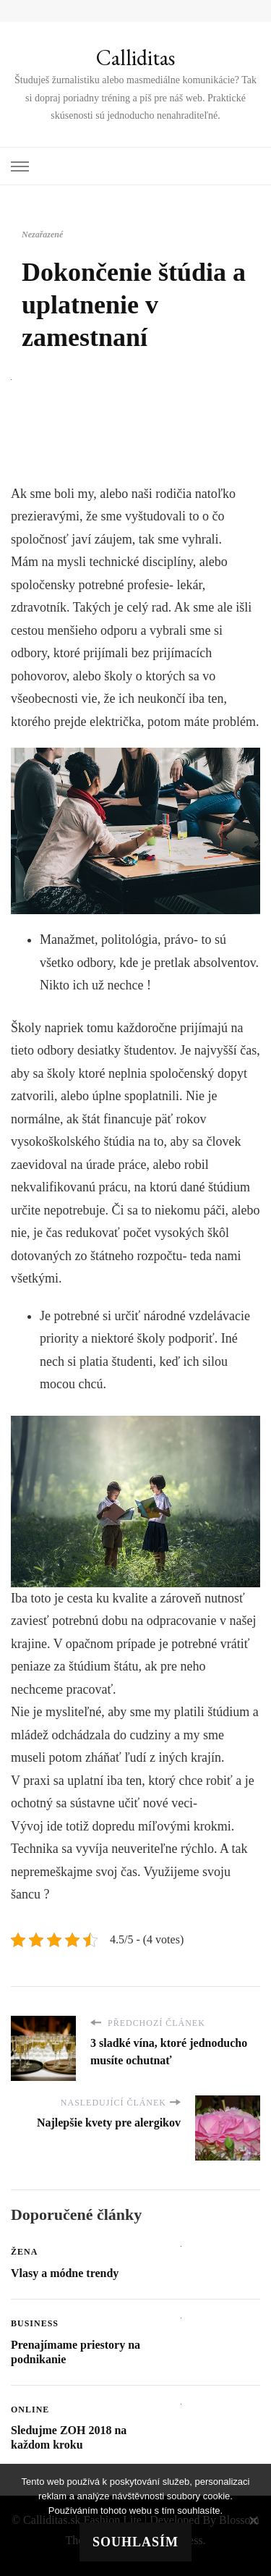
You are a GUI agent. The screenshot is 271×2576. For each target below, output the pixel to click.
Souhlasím (135, 2542)
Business (35, 2323)
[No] (253, 2520)
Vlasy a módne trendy (65, 2273)
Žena (24, 2252)
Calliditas (135, 57)
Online (30, 2409)
